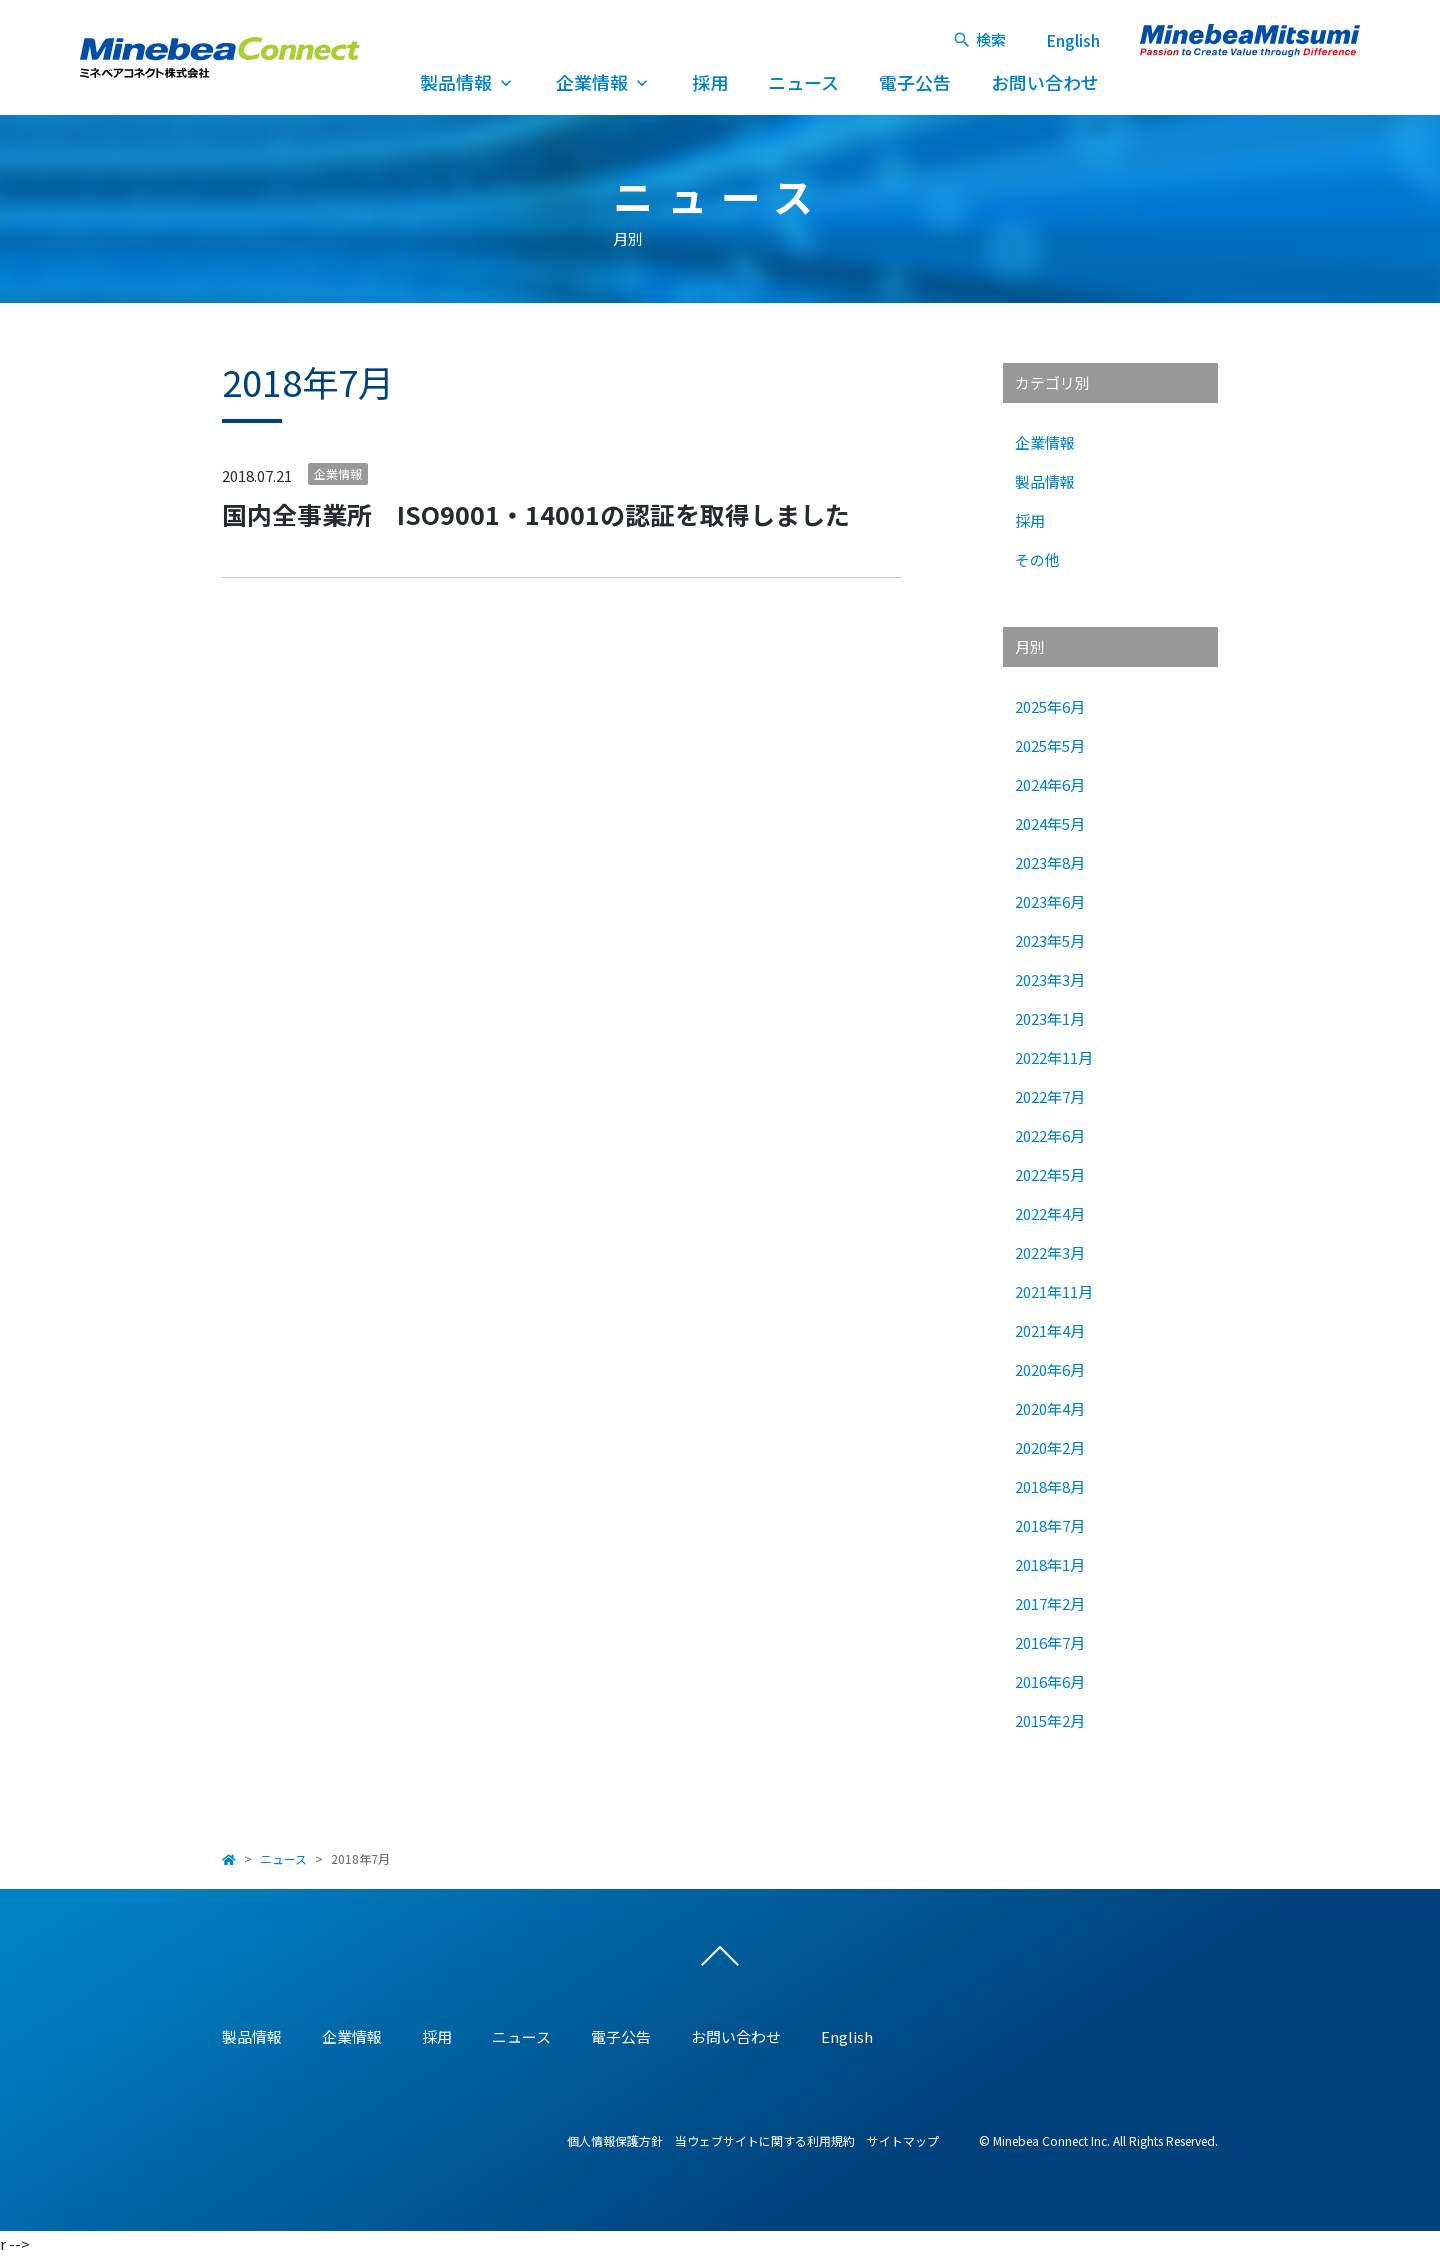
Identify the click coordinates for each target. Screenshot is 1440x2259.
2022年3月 (1050, 1252)
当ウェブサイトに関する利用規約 (765, 2141)
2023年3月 (1050, 979)
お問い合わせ (1045, 82)
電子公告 (915, 82)
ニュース (803, 82)
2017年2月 (1050, 1603)
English (1073, 40)
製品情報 (468, 82)
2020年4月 (1050, 1408)
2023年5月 (1050, 940)
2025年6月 (1050, 706)
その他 (1037, 559)
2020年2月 (1050, 1447)
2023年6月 (1050, 901)
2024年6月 (1050, 784)
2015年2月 (1050, 1720)
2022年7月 (1050, 1096)
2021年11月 (1054, 1291)
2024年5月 (1050, 823)
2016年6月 (1050, 1681)
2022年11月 (1054, 1057)
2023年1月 (1050, 1018)
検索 (979, 39)
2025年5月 (1050, 745)
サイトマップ (903, 2141)
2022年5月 (1050, 1174)
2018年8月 (1050, 1486)
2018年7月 (1050, 1525)
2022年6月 (1050, 1135)
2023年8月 (1050, 862)
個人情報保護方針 (615, 2141)
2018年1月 (1050, 1564)
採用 (710, 82)
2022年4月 (1050, 1213)
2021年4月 (1050, 1330)
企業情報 (604, 82)
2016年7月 (1050, 1642)
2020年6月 (1050, 1369)
